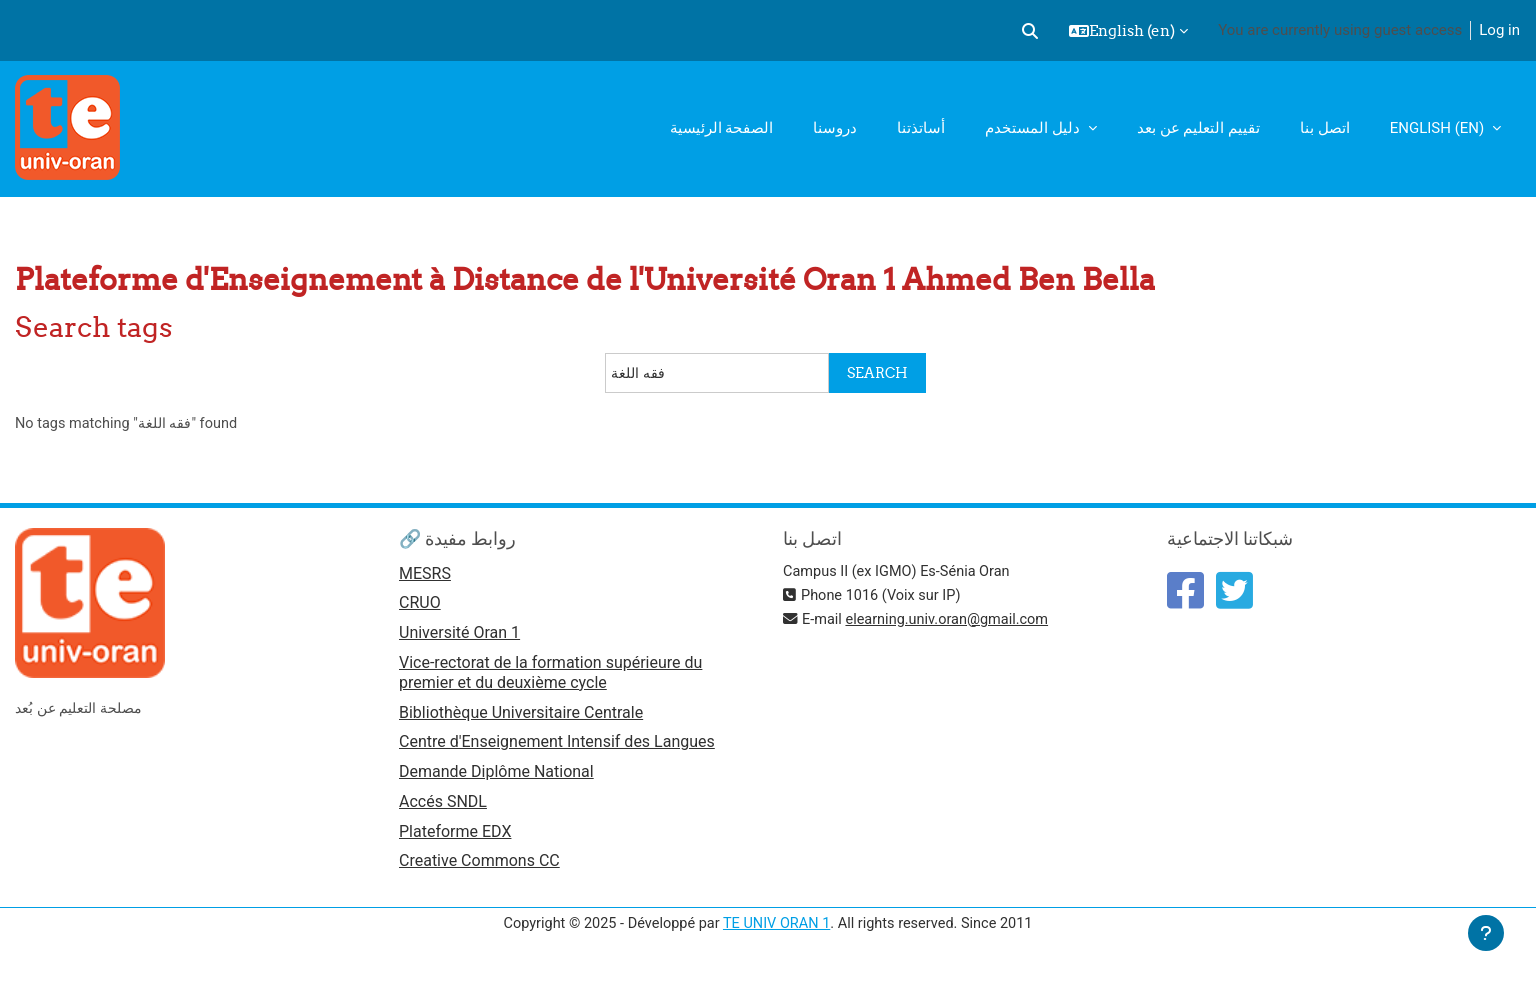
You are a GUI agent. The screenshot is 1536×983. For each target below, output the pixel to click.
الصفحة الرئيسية (722, 128)
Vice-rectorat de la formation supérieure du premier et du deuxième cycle (550, 675)
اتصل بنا (1325, 128)
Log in (1499, 30)
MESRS (425, 574)
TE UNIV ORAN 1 (776, 931)
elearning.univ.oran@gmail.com (953, 620)
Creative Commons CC (479, 868)
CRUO (420, 605)
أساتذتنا (921, 128)
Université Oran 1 (459, 635)
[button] (1030, 31)
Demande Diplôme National (496, 776)
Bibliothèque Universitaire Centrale (521, 715)
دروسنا (835, 128)
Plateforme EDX (455, 837)
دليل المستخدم (1034, 128)
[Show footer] (1486, 933)
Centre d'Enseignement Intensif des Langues (557, 746)
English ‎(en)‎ (1439, 128)
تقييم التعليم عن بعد (1198, 128)
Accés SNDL (443, 807)
